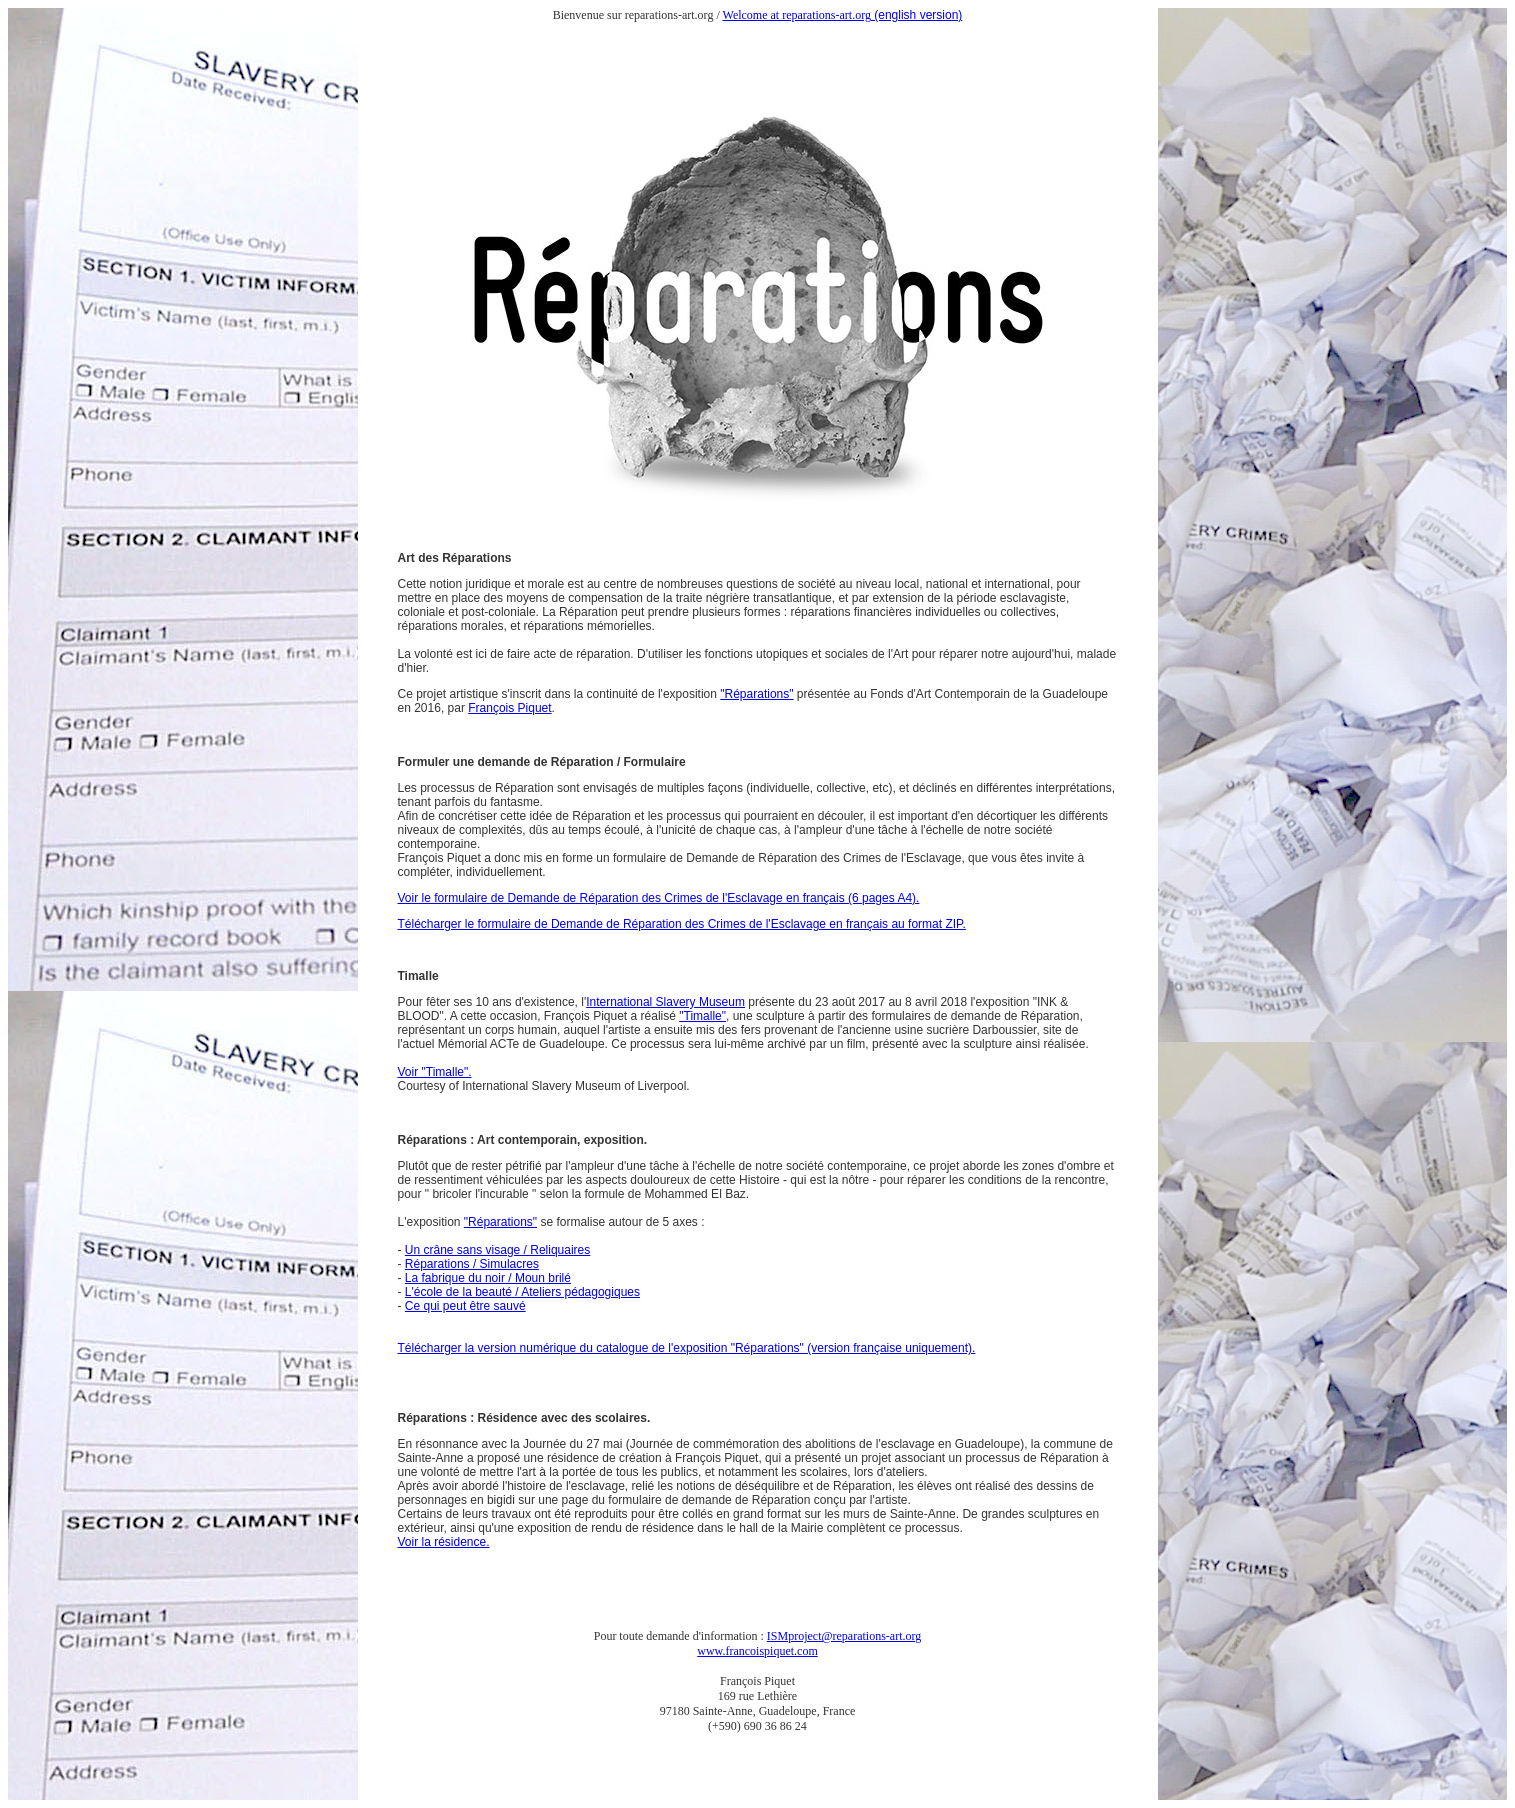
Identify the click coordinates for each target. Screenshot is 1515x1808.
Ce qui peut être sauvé (465, 1306)
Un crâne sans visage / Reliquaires (497, 1250)
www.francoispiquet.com (757, 1651)
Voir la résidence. (444, 1542)
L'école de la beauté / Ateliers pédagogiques (522, 1292)
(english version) (916, 15)
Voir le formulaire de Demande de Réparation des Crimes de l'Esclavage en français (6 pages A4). (659, 898)
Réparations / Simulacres (472, 1264)
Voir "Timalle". (435, 1072)
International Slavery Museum (665, 1002)
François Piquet (509, 708)
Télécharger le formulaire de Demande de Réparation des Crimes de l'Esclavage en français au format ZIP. (682, 924)
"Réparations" (756, 694)
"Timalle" (702, 1016)
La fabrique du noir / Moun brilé (488, 1278)
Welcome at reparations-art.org (797, 15)
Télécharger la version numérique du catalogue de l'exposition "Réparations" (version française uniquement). (687, 1348)
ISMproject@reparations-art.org (844, 1636)
